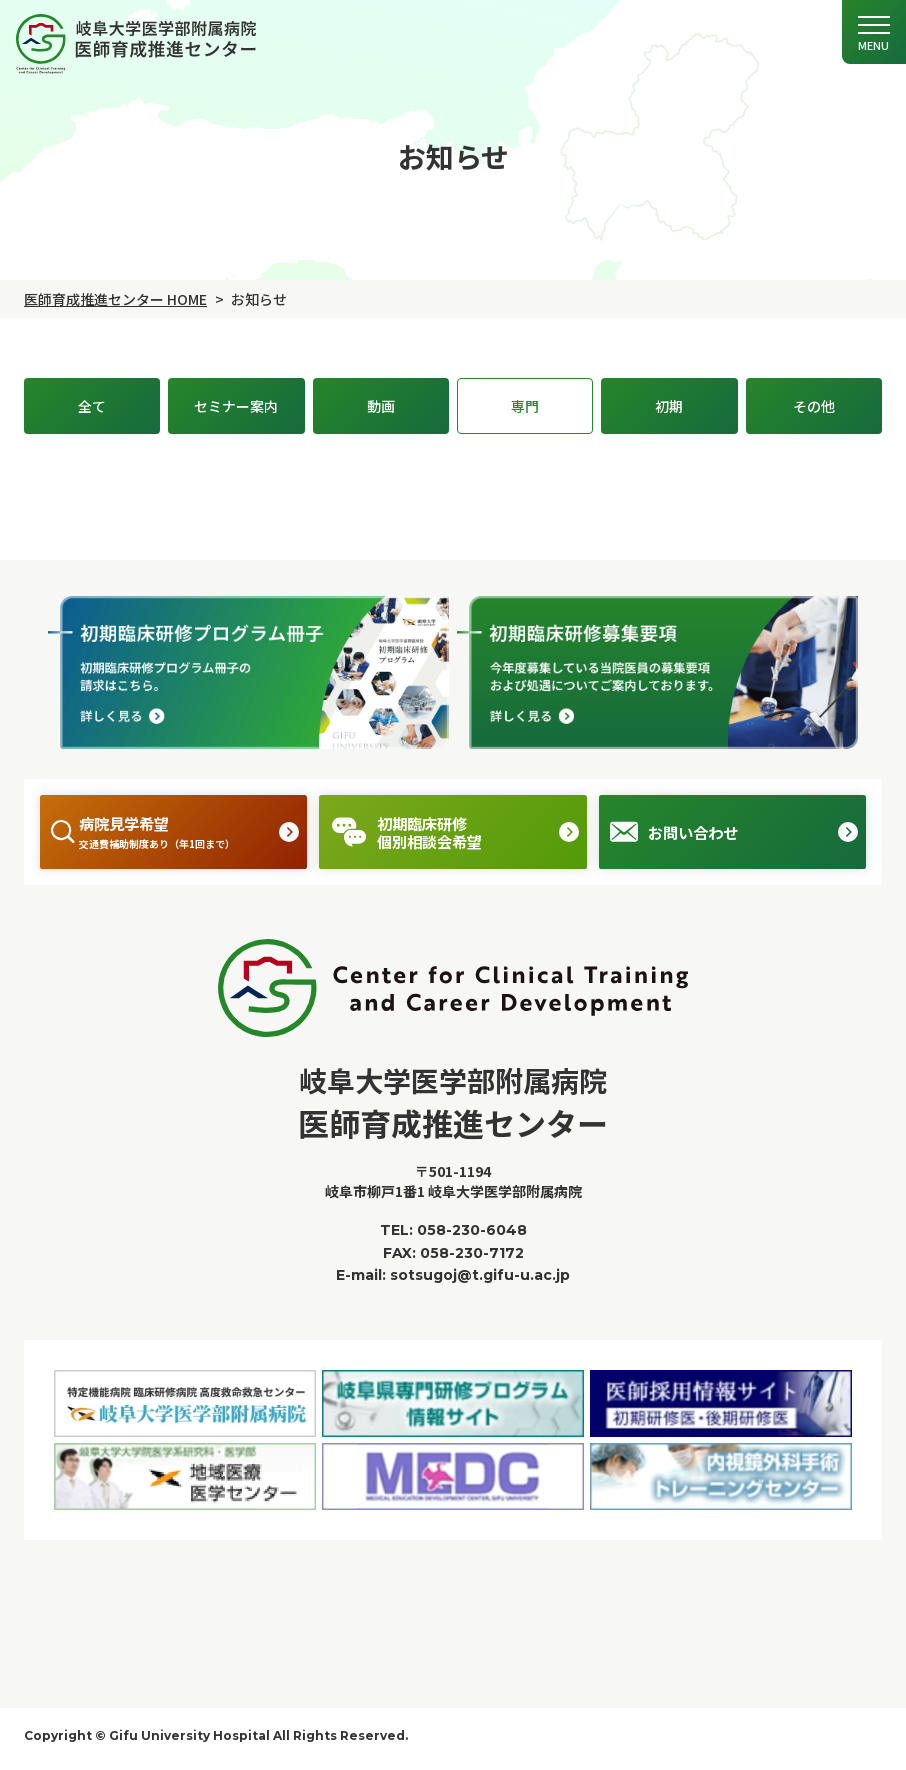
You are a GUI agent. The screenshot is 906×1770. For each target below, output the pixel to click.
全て (92, 406)
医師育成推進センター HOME (115, 299)
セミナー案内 (236, 406)
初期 (669, 406)
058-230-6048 (472, 1237)
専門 (525, 406)
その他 (814, 406)
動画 (381, 406)
